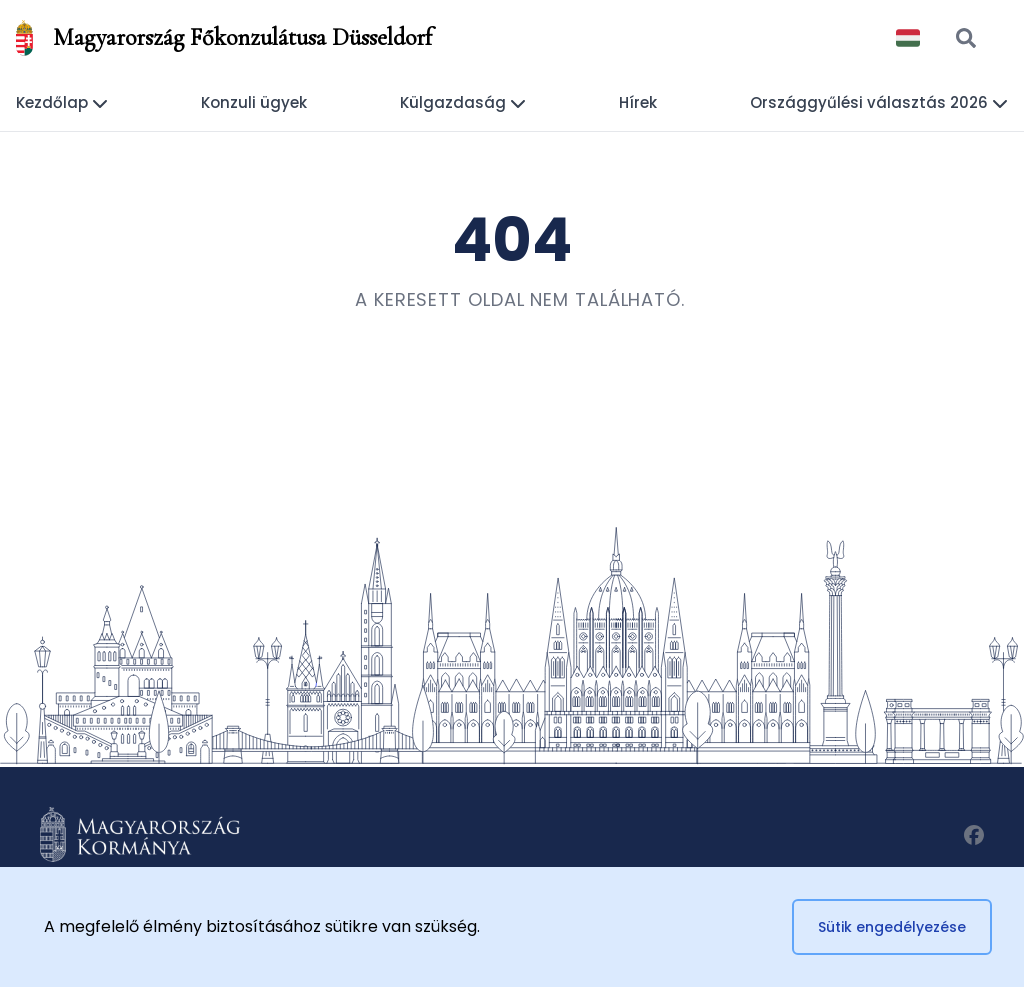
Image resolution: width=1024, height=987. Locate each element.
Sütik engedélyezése (892, 927)
